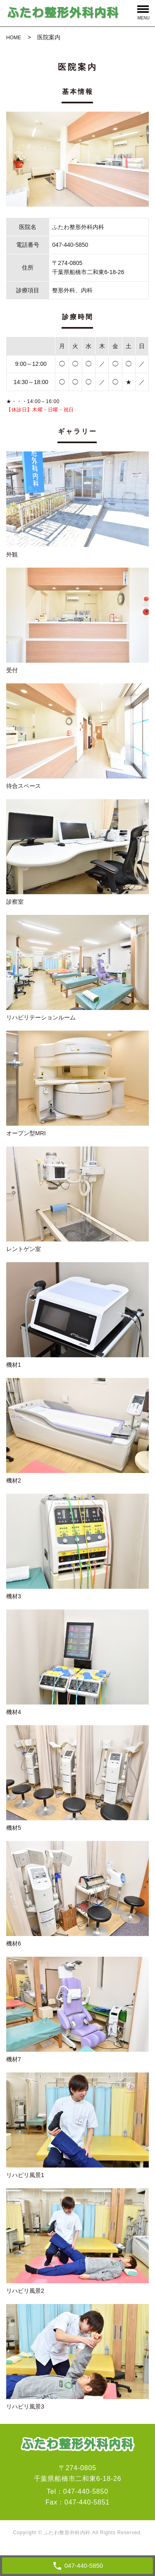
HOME (13, 38)
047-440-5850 (85, 2491)
